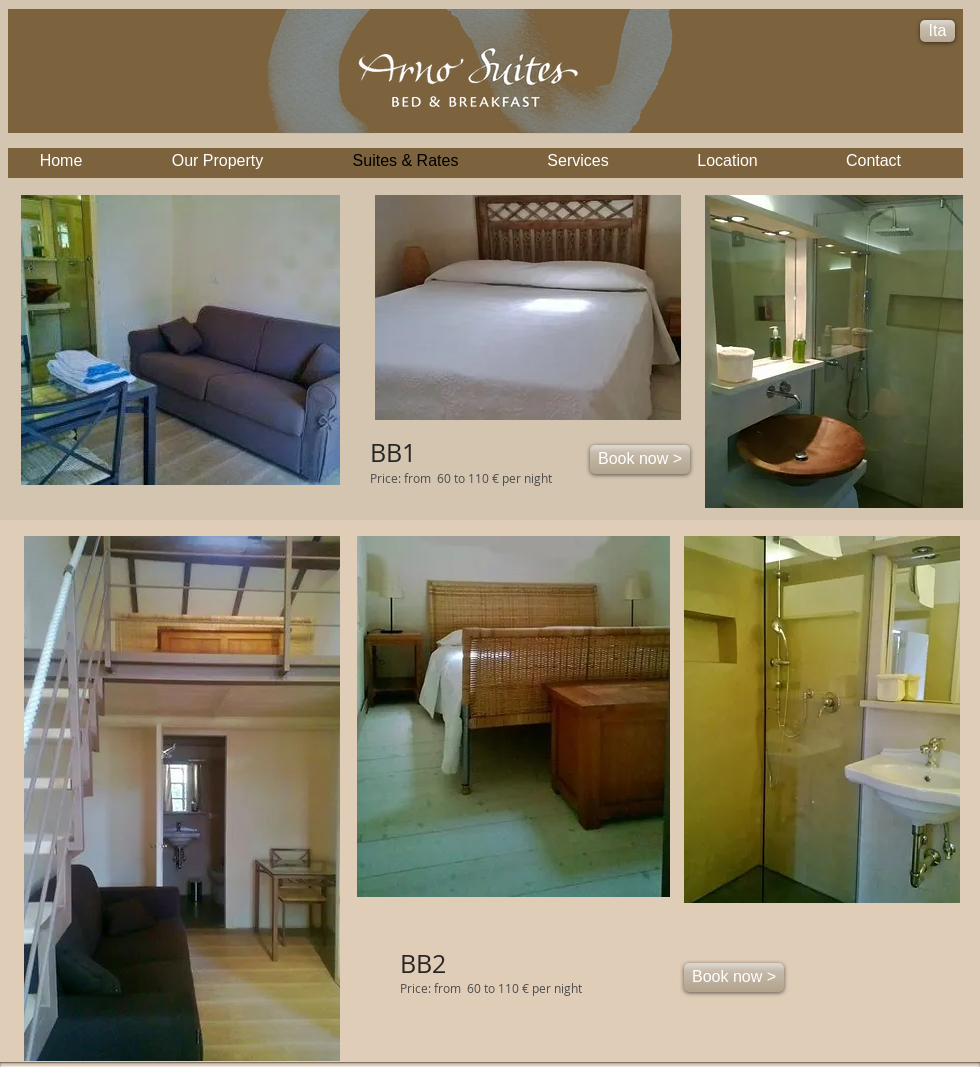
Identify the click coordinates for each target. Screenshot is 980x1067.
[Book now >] (640, 459)
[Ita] (937, 31)
